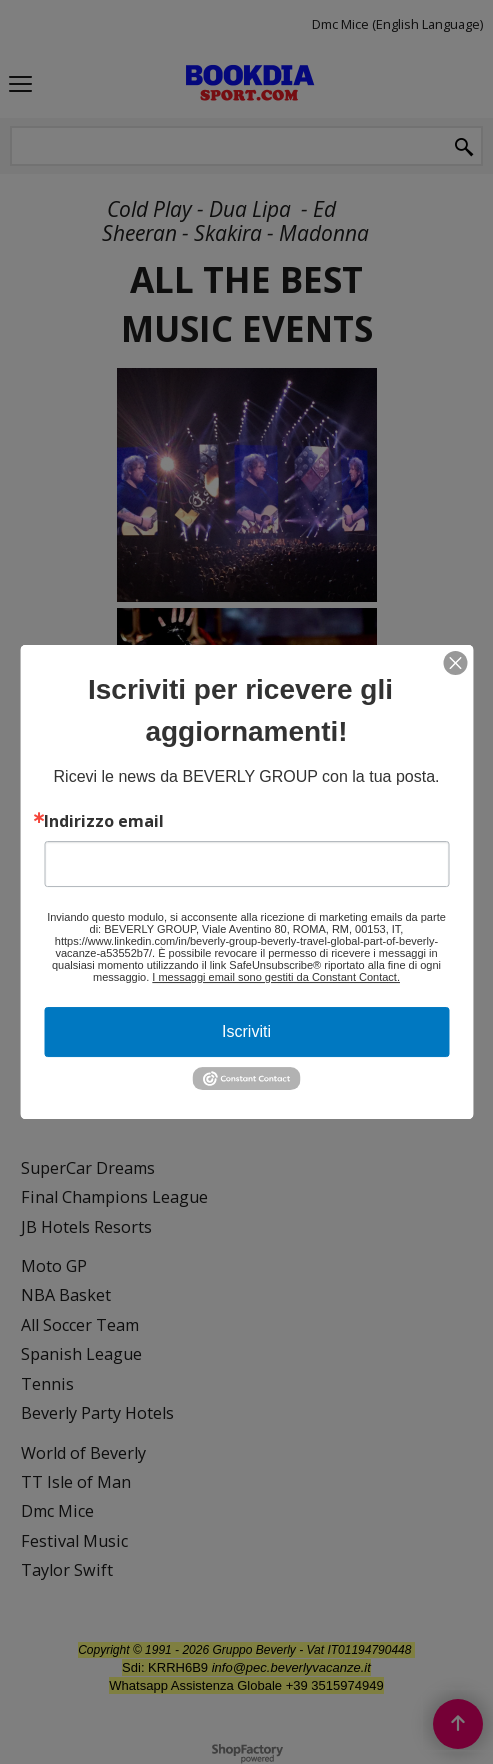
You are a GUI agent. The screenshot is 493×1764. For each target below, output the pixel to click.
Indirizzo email (104, 821)
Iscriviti (246, 1031)
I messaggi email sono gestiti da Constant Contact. (276, 977)
